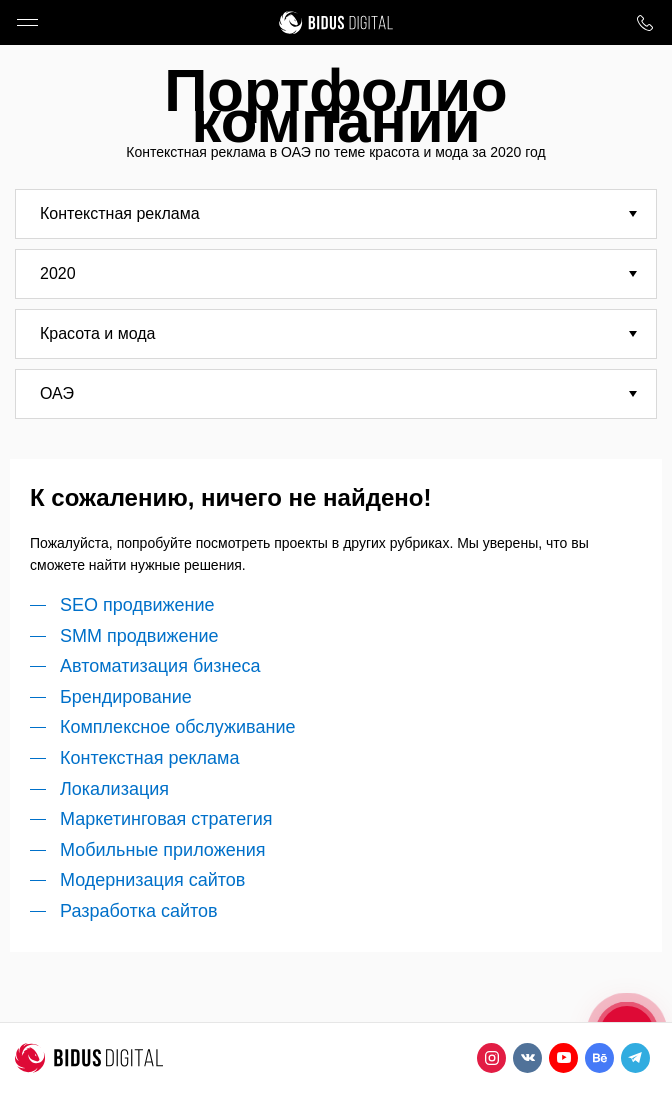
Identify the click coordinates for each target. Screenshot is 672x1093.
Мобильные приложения (162, 850)
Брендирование (126, 697)
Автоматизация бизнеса (160, 666)
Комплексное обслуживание (177, 727)
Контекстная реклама (150, 758)
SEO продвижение (137, 605)
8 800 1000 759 (644, 22)
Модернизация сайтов (152, 880)
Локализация (114, 789)
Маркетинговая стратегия (166, 819)
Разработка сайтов (139, 911)
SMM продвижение (139, 636)
